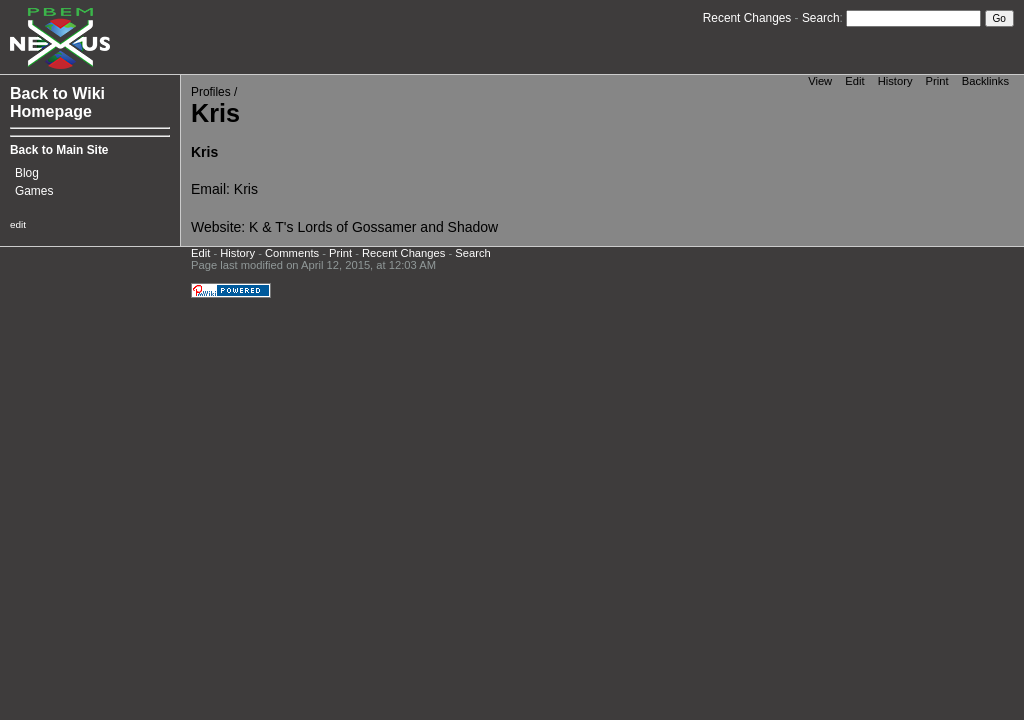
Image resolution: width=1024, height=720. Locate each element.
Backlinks (985, 81)
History (895, 81)
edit (18, 224)
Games (34, 191)
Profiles (211, 92)
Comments (292, 253)
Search (821, 18)
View (820, 81)
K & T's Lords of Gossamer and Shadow (373, 227)
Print (937, 81)
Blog (27, 173)
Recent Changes (747, 18)
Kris (246, 189)
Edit (854, 81)
